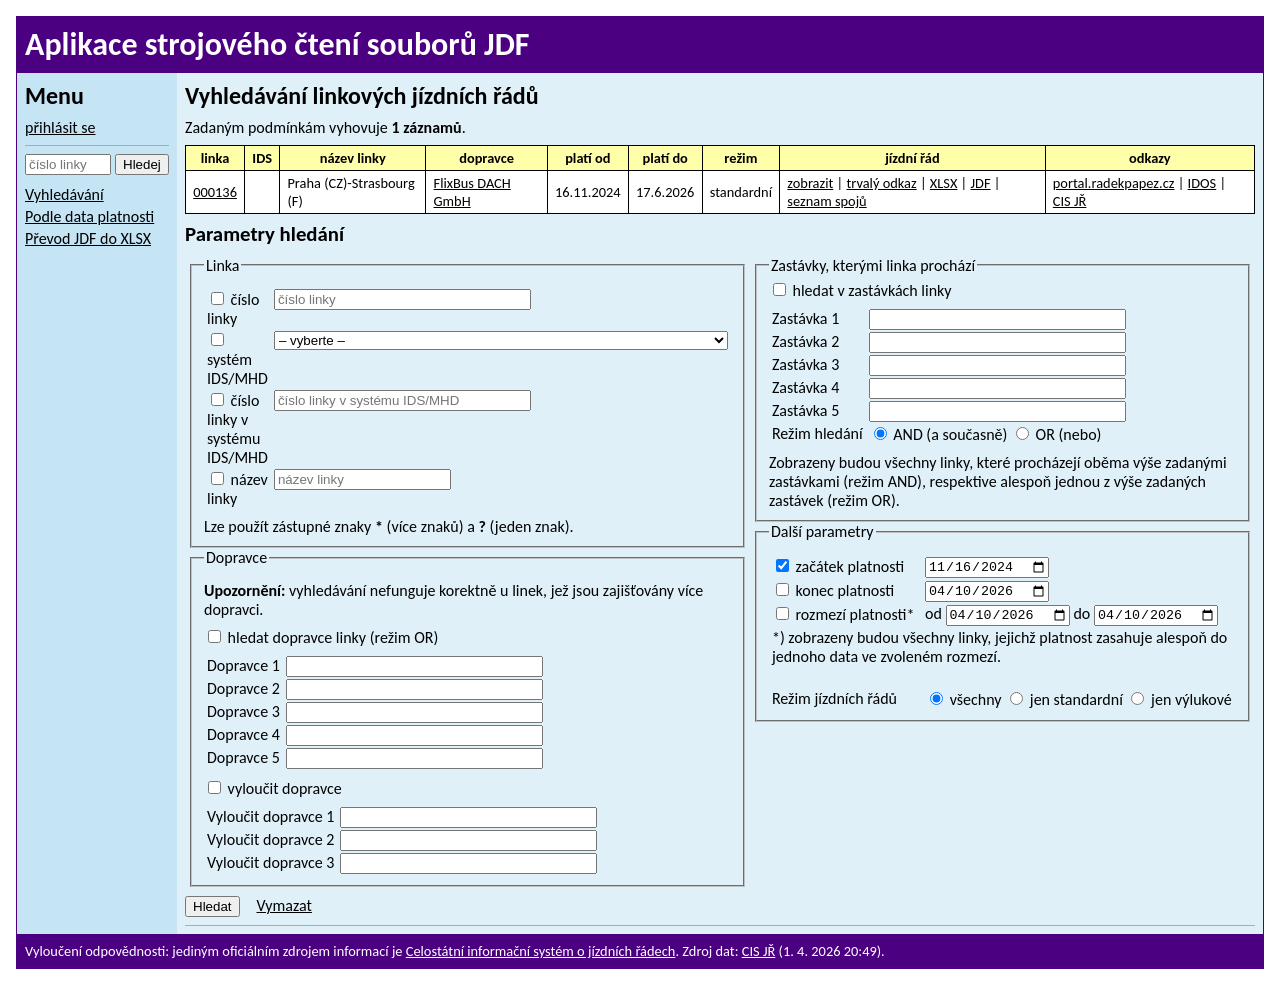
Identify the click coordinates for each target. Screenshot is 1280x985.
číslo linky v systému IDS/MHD (237, 429)
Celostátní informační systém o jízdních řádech (541, 951)
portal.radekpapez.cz (1114, 183)
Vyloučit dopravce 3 (270, 862)
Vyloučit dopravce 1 (270, 816)
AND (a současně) (941, 434)
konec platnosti (835, 592)
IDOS (1202, 183)
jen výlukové (1181, 705)
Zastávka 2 (805, 341)
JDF (981, 183)
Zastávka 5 (805, 410)
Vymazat (283, 905)
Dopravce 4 (243, 734)
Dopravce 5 (243, 757)
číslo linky (233, 309)
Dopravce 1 (243, 665)
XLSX (944, 183)
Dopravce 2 (243, 688)
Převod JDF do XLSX (88, 238)
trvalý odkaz (881, 183)
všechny (966, 705)
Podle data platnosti (89, 216)
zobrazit (810, 183)
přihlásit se (60, 127)
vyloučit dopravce (275, 788)
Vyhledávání (64, 194)
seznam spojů (826, 201)
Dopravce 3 (243, 711)
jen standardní (1066, 705)
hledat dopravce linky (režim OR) (323, 637)
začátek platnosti (840, 566)
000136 (215, 192)
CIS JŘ (1070, 201)
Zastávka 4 (805, 387)
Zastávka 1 (805, 318)
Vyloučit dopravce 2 (270, 839)
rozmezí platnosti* (845, 618)
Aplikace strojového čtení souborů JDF (277, 44)
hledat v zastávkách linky (862, 290)
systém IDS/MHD (237, 360)
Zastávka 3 (805, 364)
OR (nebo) (1058, 434)
